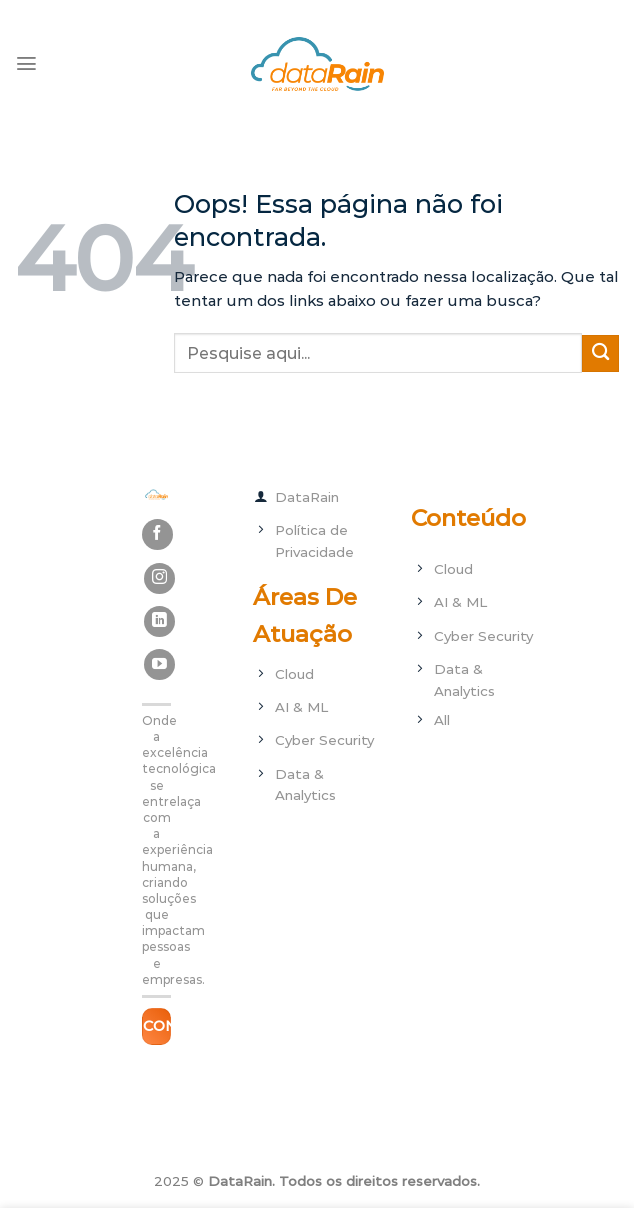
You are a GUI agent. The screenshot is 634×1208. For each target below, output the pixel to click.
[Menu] (26, 63)
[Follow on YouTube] (159, 664)
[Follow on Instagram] (159, 578)
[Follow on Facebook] (157, 534)
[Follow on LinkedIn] (159, 621)
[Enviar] (600, 353)
